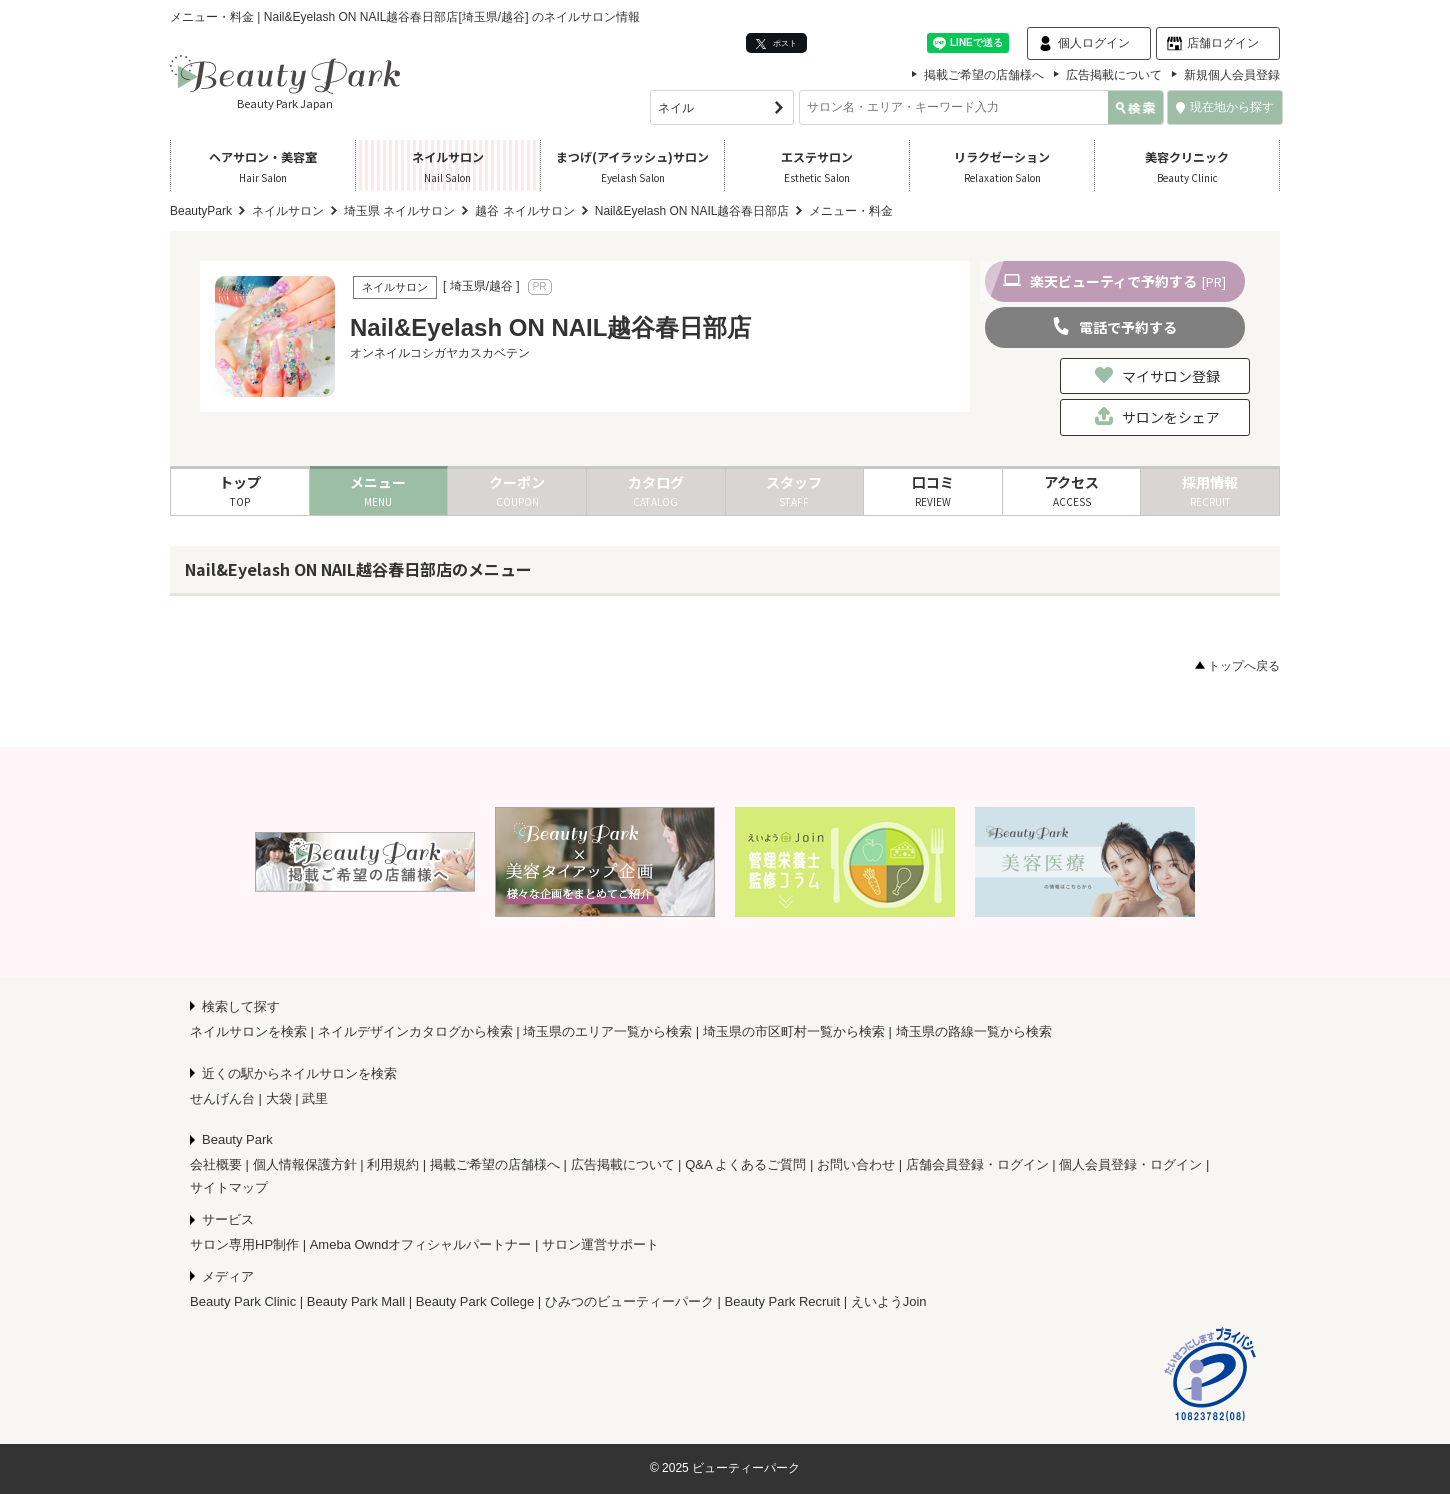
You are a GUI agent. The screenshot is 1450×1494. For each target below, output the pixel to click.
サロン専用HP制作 (244, 1244)
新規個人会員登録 (1232, 75)
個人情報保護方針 (305, 1164)
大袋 (279, 1098)
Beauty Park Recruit (783, 1301)
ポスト (776, 43)
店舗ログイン (1223, 43)
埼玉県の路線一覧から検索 (974, 1031)
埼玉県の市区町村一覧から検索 (794, 1031)
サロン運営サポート (600, 1244)
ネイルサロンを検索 (248, 1031)
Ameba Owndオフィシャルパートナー (421, 1244)
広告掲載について (1114, 75)
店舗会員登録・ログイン (977, 1164)
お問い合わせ (856, 1164)
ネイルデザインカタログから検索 (415, 1031)
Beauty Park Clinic (243, 1301)
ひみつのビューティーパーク (629, 1301)
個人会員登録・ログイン (1130, 1164)
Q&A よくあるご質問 (745, 1164)
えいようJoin (889, 1301)
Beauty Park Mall (356, 1301)
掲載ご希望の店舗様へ (984, 75)
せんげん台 (222, 1098)
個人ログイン (1094, 43)
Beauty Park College (475, 1301)
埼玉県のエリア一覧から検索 (607, 1031)
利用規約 (393, 1164)
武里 (315, 1098)
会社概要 (216, 1164)
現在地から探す (1225, 107)
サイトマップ (229, 1187)
